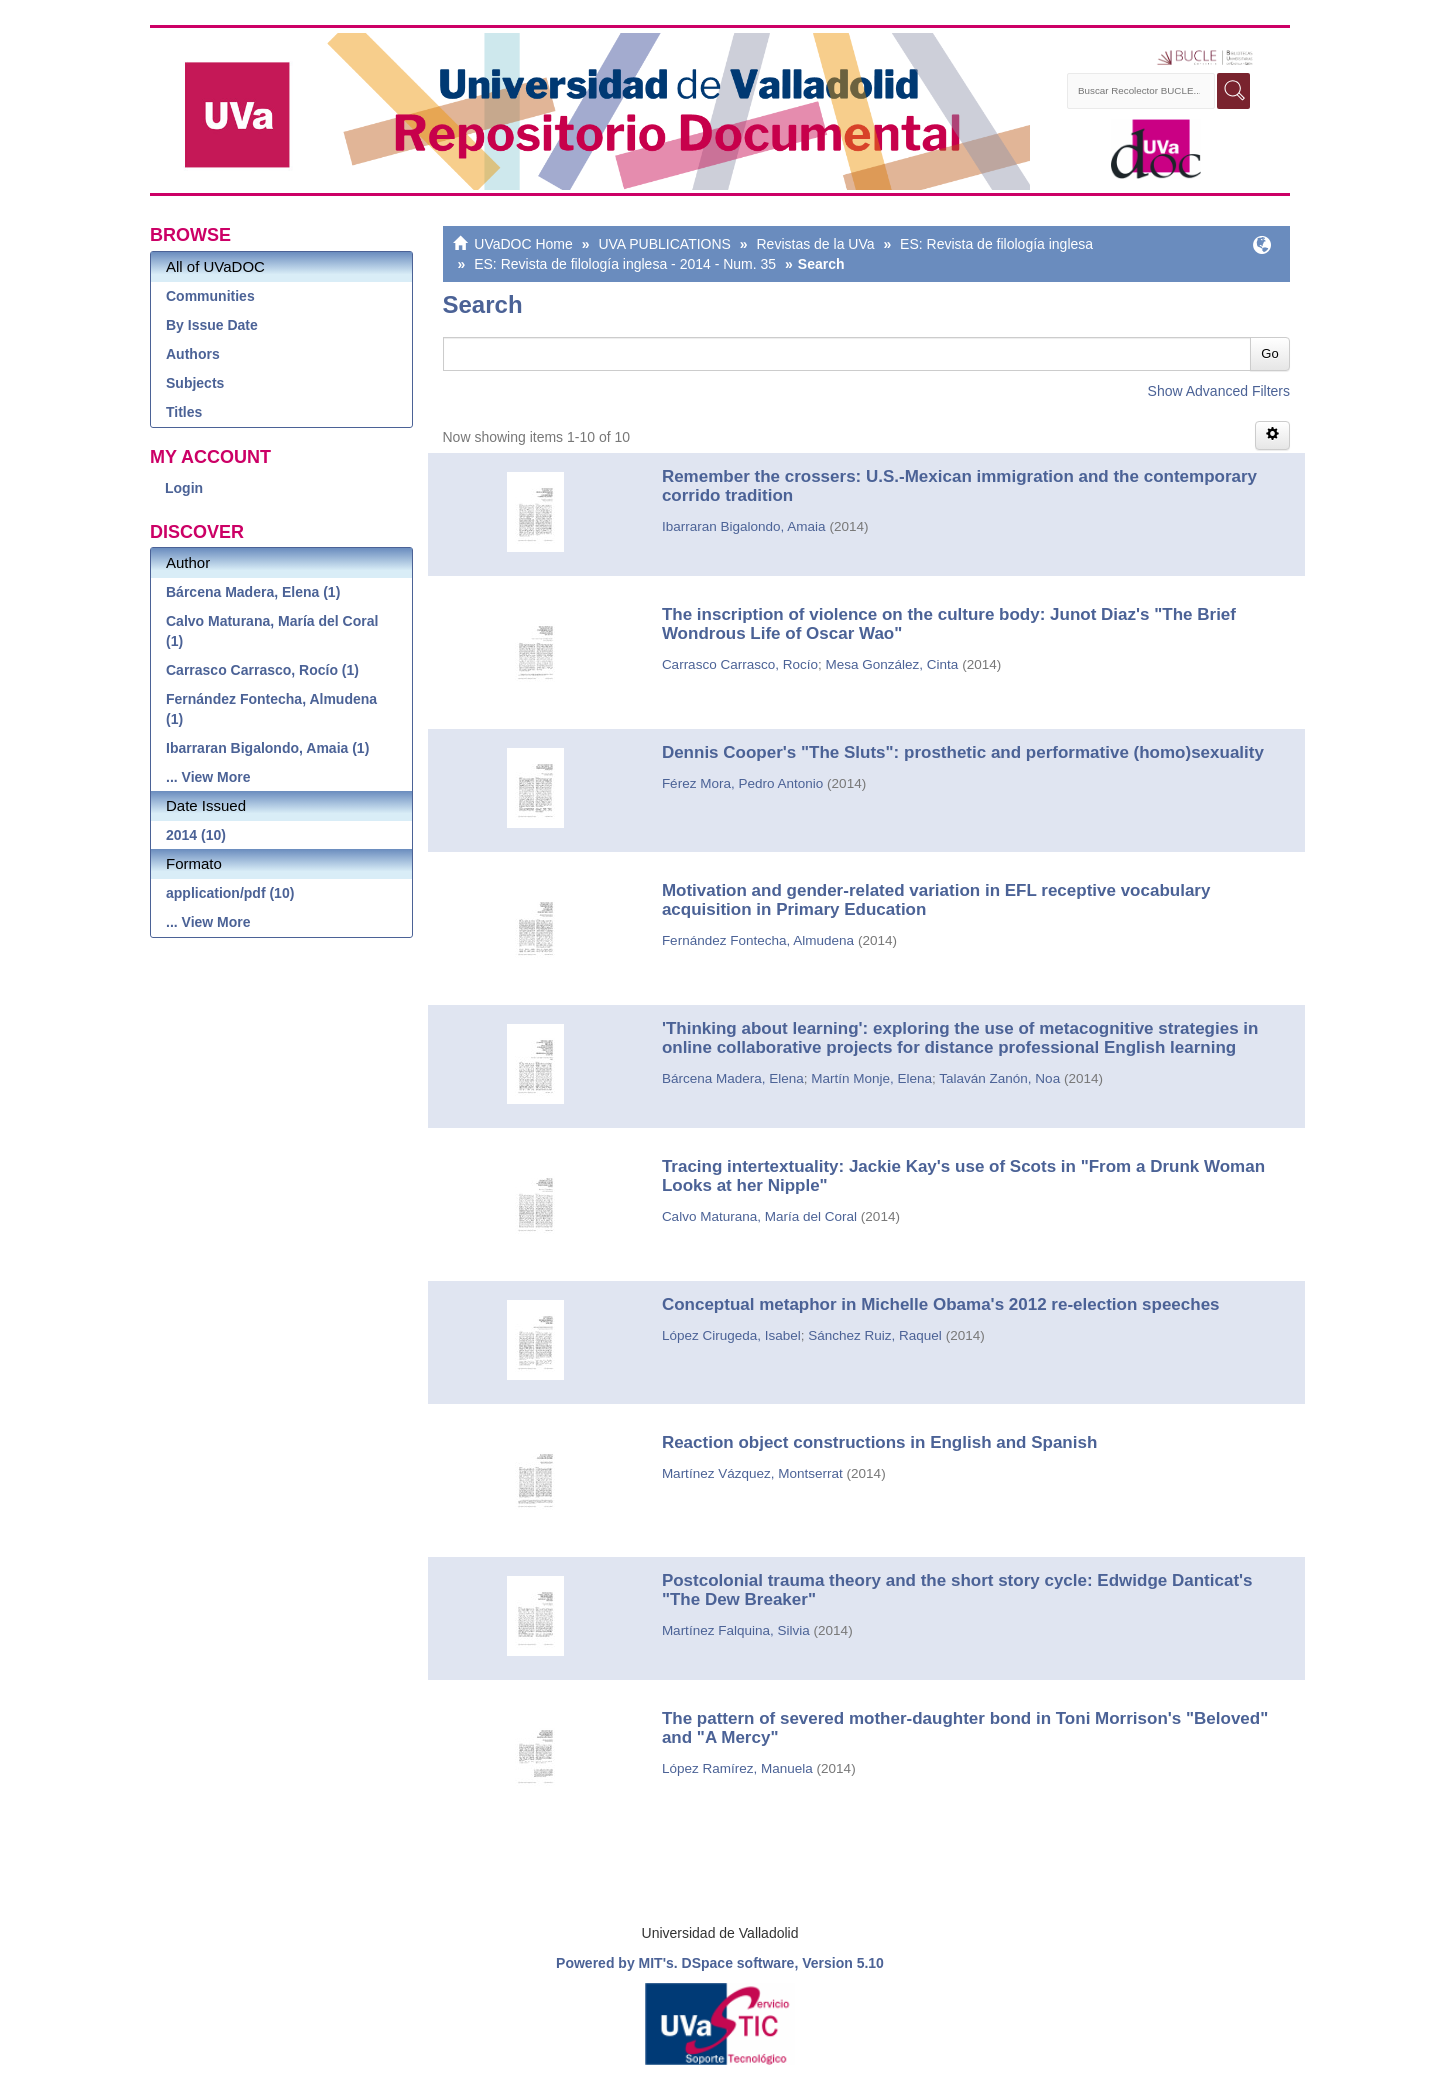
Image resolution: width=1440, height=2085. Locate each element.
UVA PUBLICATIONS (664, 244)
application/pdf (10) (230, 893)
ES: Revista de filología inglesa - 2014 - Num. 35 (625, 264)
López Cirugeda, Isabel (731, 1335)
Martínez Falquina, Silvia (736, 1630)
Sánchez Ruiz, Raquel (875, 1335)
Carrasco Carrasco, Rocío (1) (262, 670)
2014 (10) (196, 835)
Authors (193, 354)
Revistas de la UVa (816, 244)
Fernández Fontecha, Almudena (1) (271, 709)
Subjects (195, 383)
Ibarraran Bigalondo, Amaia (744, 526)
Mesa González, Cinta (891, 664)
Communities (210, 296)
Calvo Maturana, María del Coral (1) (272, 631)
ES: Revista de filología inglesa (996, 244)
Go (1269, 353)
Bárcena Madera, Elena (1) (253, 592)
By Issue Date (212, 325)
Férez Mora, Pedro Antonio (742, 783)
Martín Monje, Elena (871, 1078)
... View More (208, 777)
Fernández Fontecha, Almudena (758, 940)
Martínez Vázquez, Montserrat (752, 1473)
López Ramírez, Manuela (737, 1768)
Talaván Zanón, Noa (999, 1078)
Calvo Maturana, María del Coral (759, 1216)
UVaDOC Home (523, 244)
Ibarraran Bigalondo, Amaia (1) (267, 748)
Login (184, 488)
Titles (184, 412)
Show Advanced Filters (1219, 391)
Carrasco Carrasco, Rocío (740, 664)
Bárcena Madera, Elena (733, 1078)
